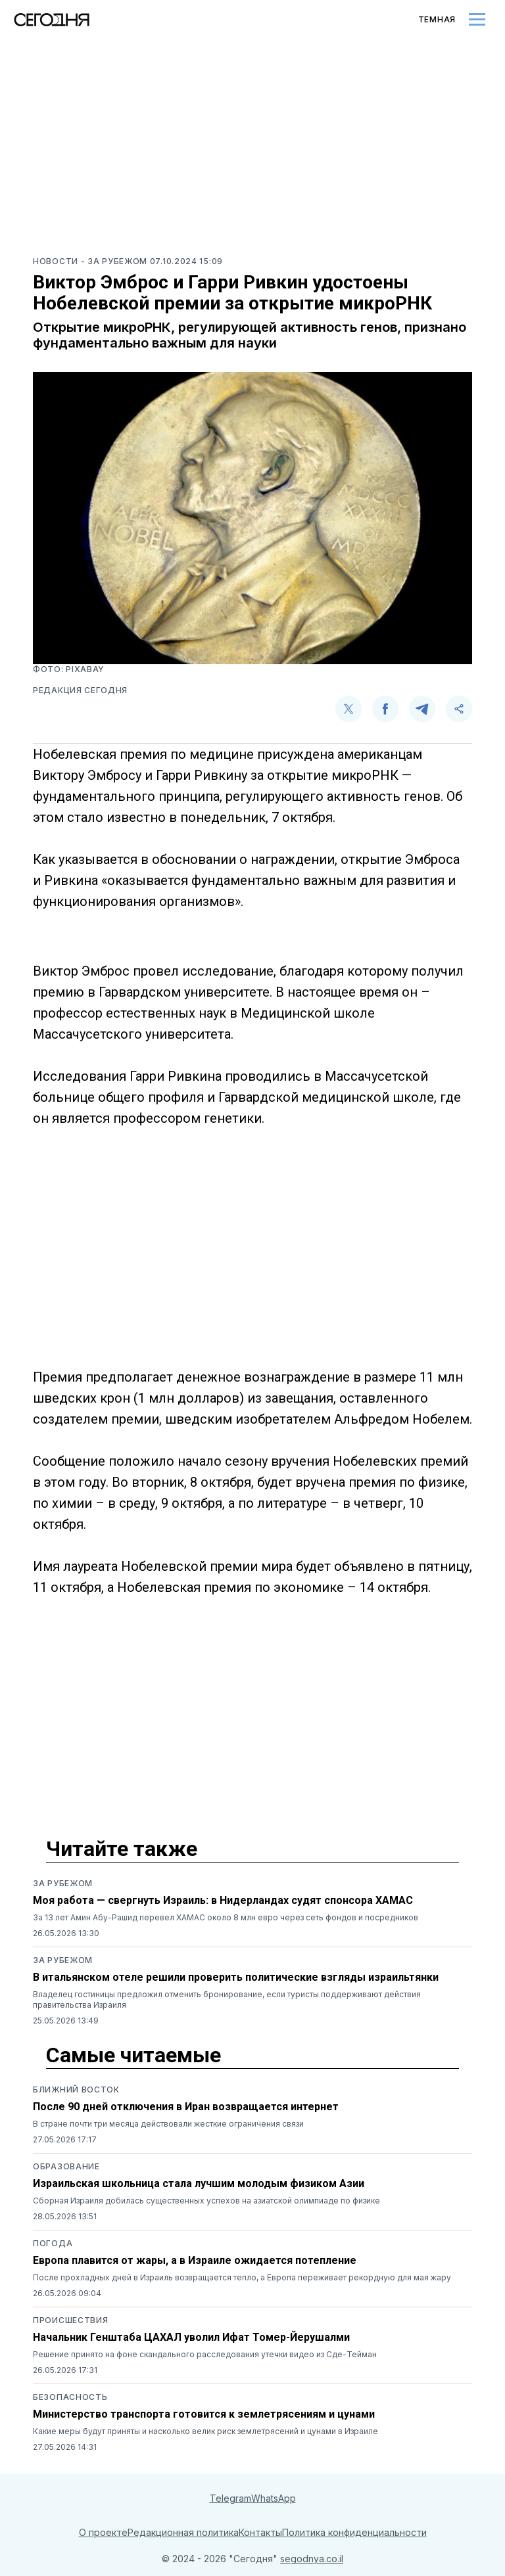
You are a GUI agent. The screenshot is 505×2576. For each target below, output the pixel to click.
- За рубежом (115, 261)
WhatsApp (273, 2498)
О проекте (103, 2532)
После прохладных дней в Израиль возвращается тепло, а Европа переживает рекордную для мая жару (242, 2277)
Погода (52, 2243)
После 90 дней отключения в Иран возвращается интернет (186, 2106)
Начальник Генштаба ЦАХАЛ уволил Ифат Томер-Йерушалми (191, 2337)
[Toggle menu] (477, 19)
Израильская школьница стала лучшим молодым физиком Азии (198, 2183)
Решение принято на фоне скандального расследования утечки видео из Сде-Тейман (205, 2354)
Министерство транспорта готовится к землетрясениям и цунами (204, 2414)
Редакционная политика (183, 2532)
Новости (57, 261)
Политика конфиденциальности (354, 2532)
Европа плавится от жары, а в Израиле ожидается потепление (194, 2260)
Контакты (260, 2532)
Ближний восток (76, 2089)
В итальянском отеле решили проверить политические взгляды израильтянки (236, 1977)
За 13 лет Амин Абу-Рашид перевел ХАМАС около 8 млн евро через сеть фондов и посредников (225, 1917)
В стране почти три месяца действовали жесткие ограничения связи (168, 2124)
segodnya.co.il (311, 2558)
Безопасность (70, 2397)
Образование (66, 2166)
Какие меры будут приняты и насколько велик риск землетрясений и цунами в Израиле (205, 2431)
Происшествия (70, 2320)
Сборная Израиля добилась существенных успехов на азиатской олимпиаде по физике (206, 2200)
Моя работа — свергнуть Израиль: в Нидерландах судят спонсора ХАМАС (223, 1900)
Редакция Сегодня (80, 690)
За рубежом (63, 1883)
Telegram (230, 2498)
